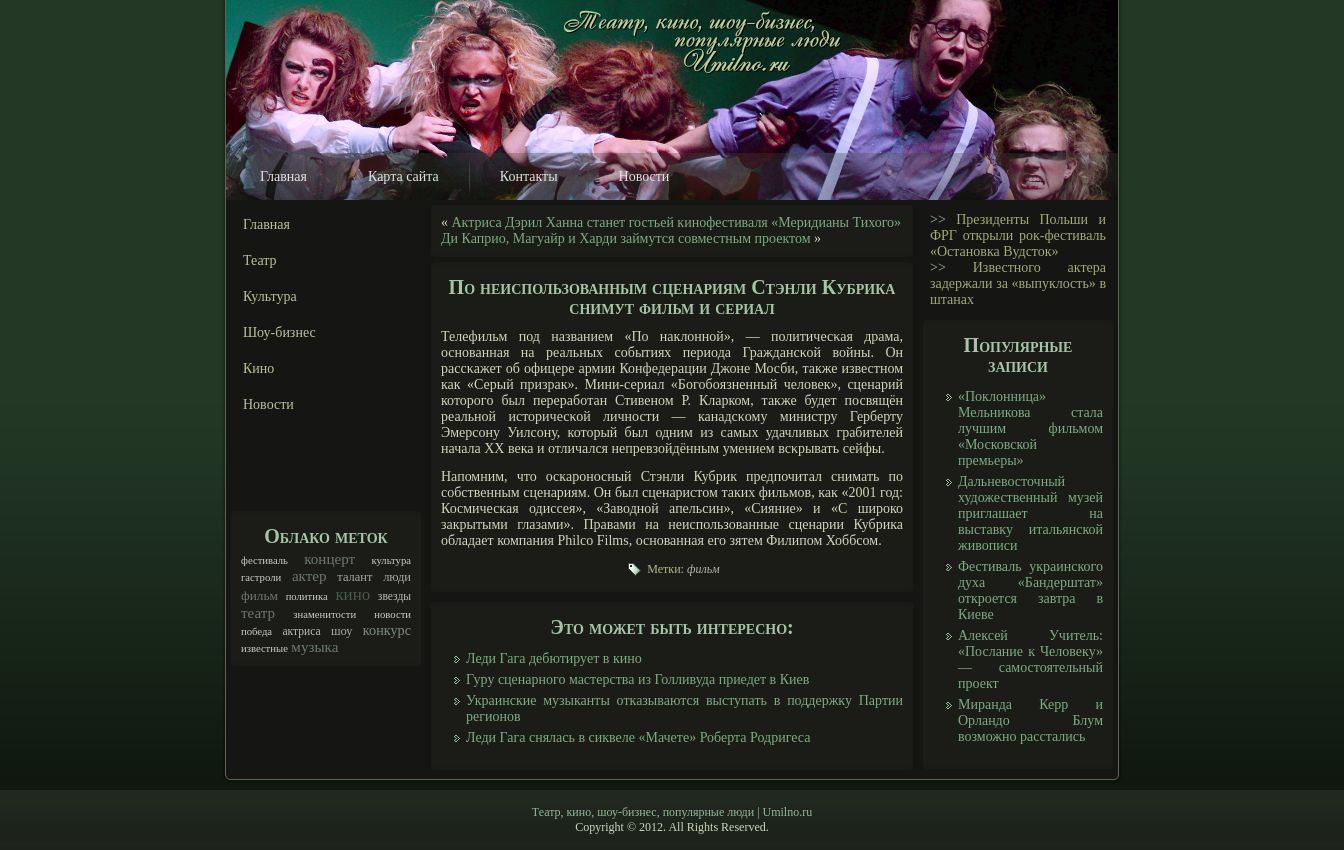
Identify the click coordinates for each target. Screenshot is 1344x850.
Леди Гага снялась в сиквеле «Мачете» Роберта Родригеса (638, 737)
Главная (283, 176)
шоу (342, 631)
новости (392, 614)
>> (938, 219)
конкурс (387, 630)
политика (307, 596)
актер (309, 576)
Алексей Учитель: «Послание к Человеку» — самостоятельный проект (1030, 659)
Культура (270, 296)
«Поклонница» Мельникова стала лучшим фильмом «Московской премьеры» (1030, 428)
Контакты (529, 176)
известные (264, 648)
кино (352, 594)
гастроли (261, 577)
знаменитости (324, 614)
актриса (301, 631)
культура (391, 560)
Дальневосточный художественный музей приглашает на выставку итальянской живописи (1030, 513)
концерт (329, 559)
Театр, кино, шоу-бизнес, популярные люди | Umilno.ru (672, 812)
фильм (259, 595)
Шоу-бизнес (279, 332)
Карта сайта (403, 176)
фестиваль (264, 560)
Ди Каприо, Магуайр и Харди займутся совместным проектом (626, 238)
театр (258, 613)
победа (256, 631)
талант (354, 577)
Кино (258, 368)
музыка (314, 647)
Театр (260, 260)
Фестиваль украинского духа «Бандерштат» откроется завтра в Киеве (1030, 590)
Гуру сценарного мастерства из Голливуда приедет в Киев (637, 679)
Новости (644, 176)
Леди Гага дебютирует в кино (554, 658)
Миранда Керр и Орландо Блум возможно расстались (1030, 720)
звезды (394, 596)
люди (397, 577)
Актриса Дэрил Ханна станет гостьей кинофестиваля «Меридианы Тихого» (677, 222)
